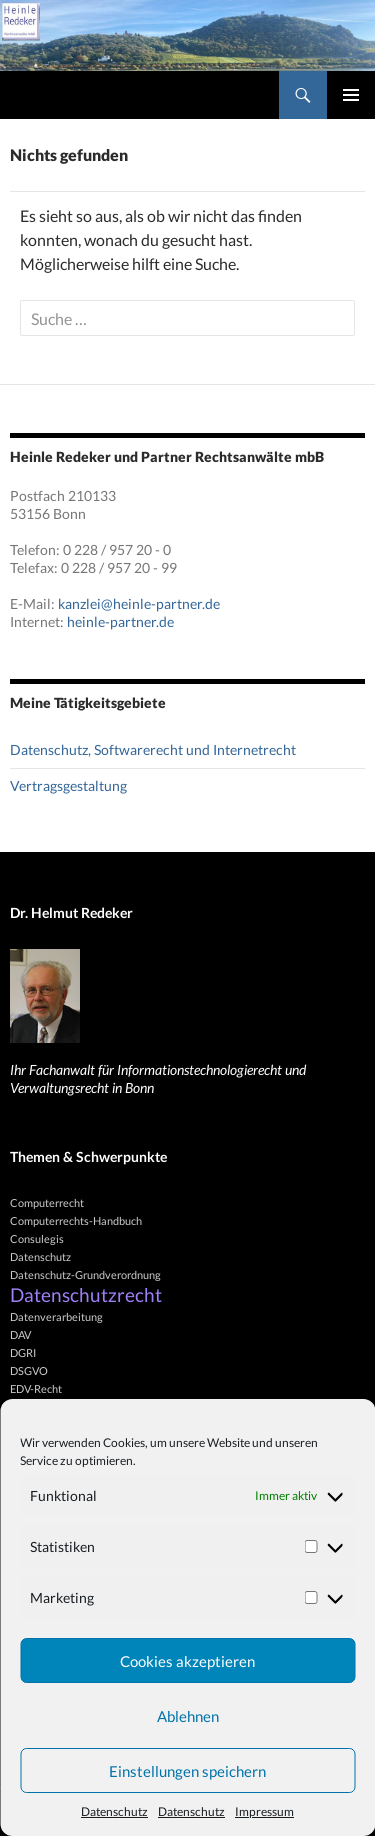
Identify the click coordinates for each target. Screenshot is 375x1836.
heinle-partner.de (120, 621)
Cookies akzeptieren (187, 1661)
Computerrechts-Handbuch (76, 1220)
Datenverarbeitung (56, 1316)
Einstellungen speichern (187, 1771)
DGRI (23, 1352)
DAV (20, 1334)
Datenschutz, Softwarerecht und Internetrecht (153, 749)
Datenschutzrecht (86, 1295)
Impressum (264, 1811)
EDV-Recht (36, 1388)
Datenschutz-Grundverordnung (85, 1274)
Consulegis (37, 1238)
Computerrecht (47, 1202)
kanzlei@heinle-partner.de (139, 603)
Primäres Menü (351, 95)
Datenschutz (114, 1811)
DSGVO (29, 1370)
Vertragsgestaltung (68, 785)
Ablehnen (188, 1716)
